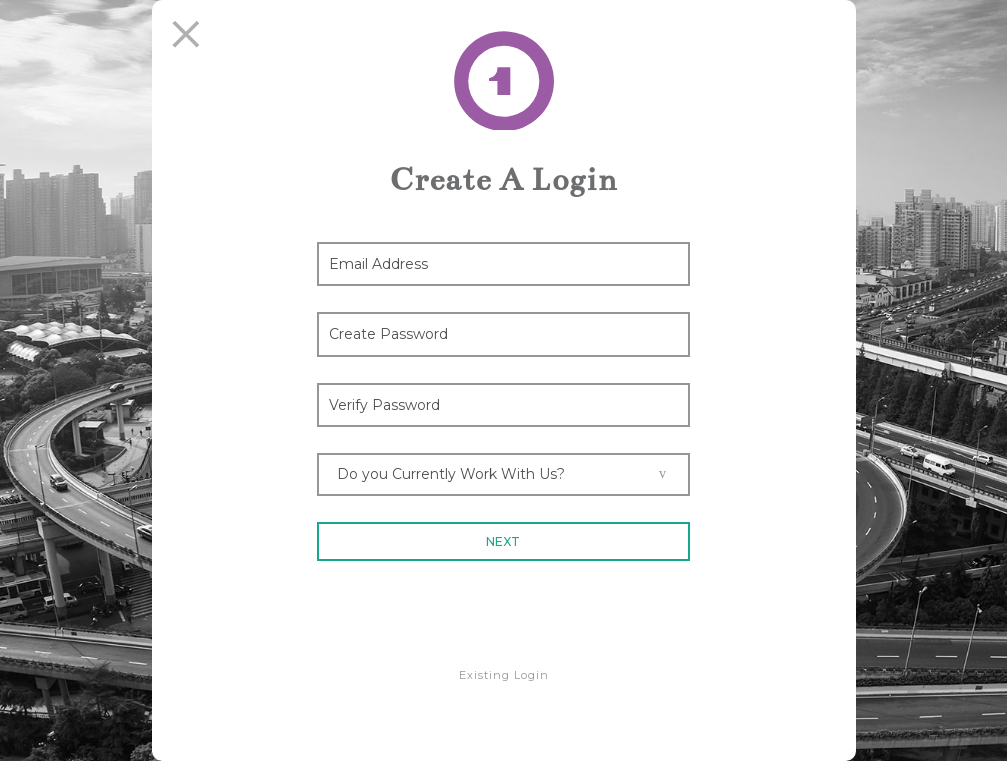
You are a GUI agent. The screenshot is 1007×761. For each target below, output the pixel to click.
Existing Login (504, 675)
